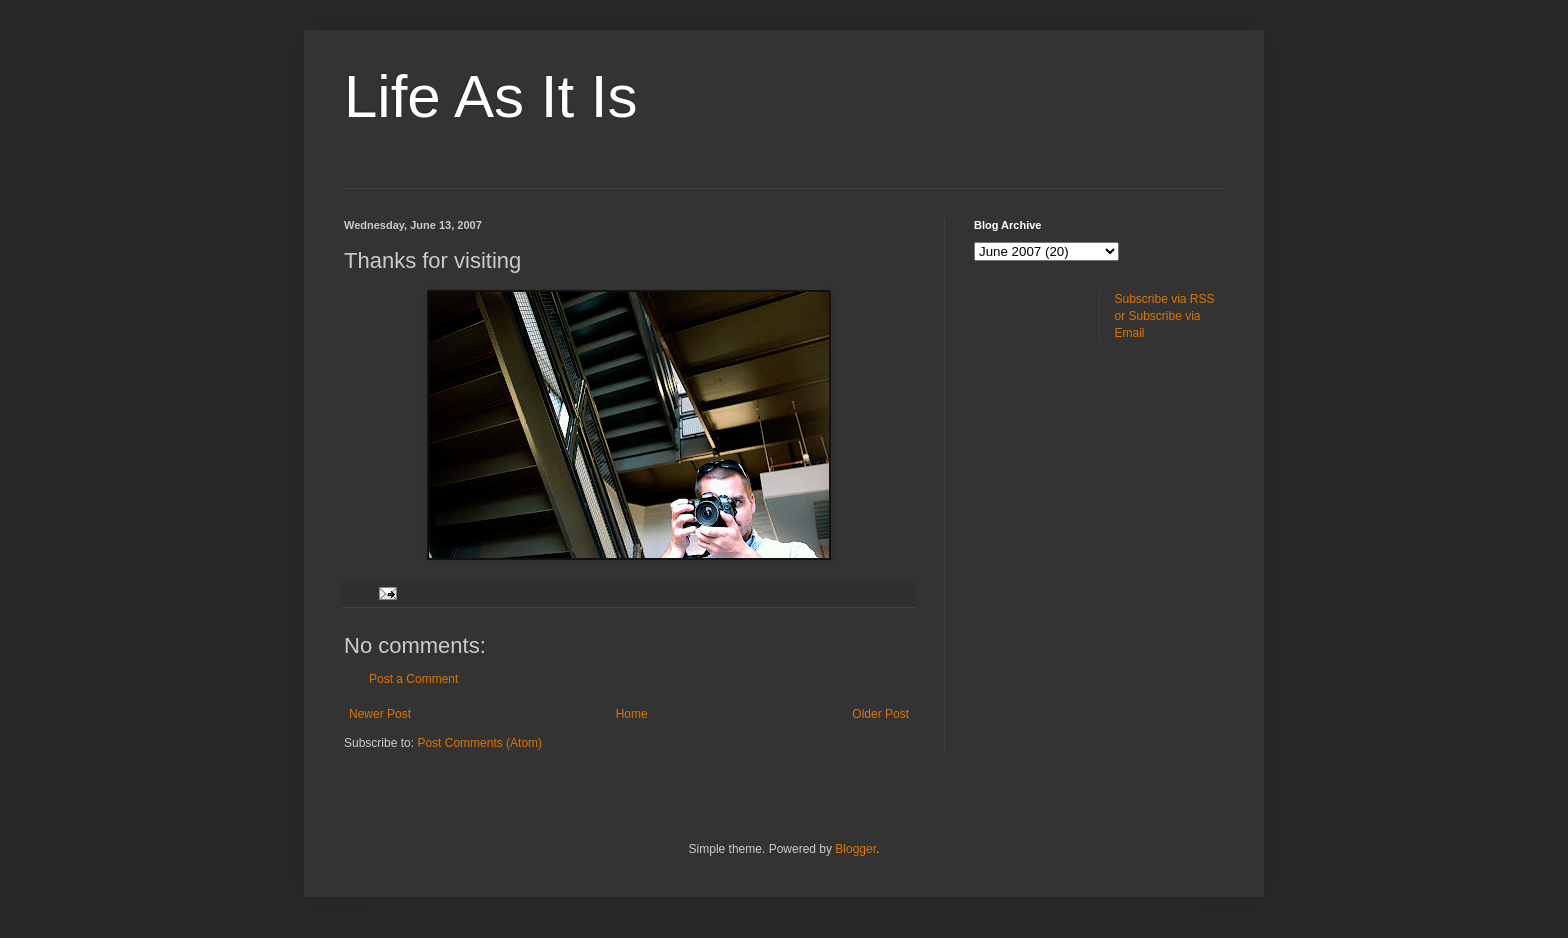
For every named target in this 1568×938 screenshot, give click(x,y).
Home (632, 714)
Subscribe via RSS (1165, 299)
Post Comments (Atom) (479, 743)
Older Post (880, 714)
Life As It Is (490, 96)
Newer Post (380, 714)
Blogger (855, 849)
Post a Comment (413, 679)
